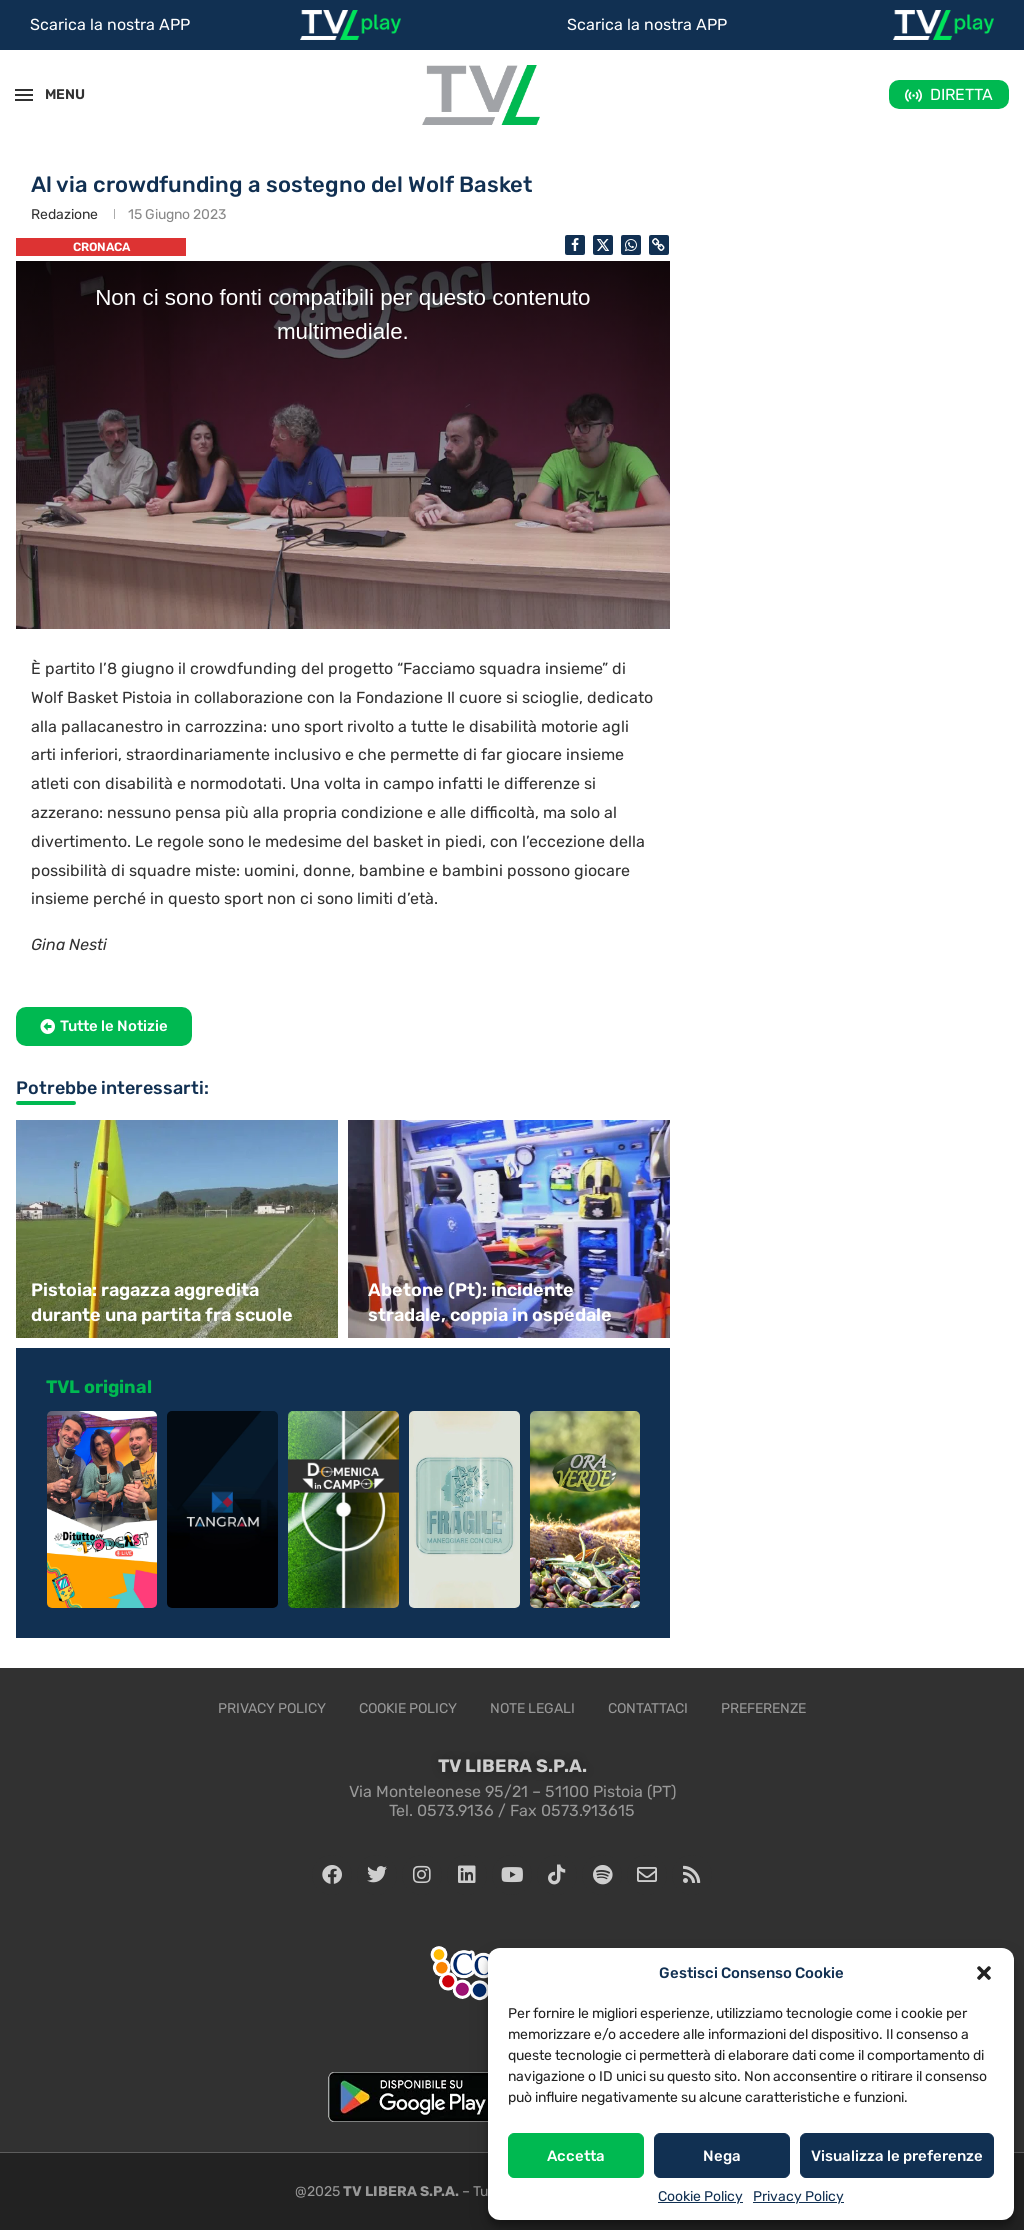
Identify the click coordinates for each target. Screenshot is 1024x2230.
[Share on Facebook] (575, 245)
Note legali (532, 1708)
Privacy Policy (798, 2196)
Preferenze (763, 1708)
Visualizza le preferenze (897, 2156)
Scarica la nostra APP (110, 24)
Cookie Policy (700, 2196)
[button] (984, 1973)
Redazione (64, 214)
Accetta (576, 2156)
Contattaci (648, 1708)
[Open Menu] (24, 95)
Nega (722, 2156)
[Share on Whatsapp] (631, 245)
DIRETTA (961, 94)
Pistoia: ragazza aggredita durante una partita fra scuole (162, 1302)
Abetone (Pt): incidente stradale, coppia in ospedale (490, 1302)
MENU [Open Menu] (54, 94)
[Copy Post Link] (659, 245)
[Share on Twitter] (603, 245)
